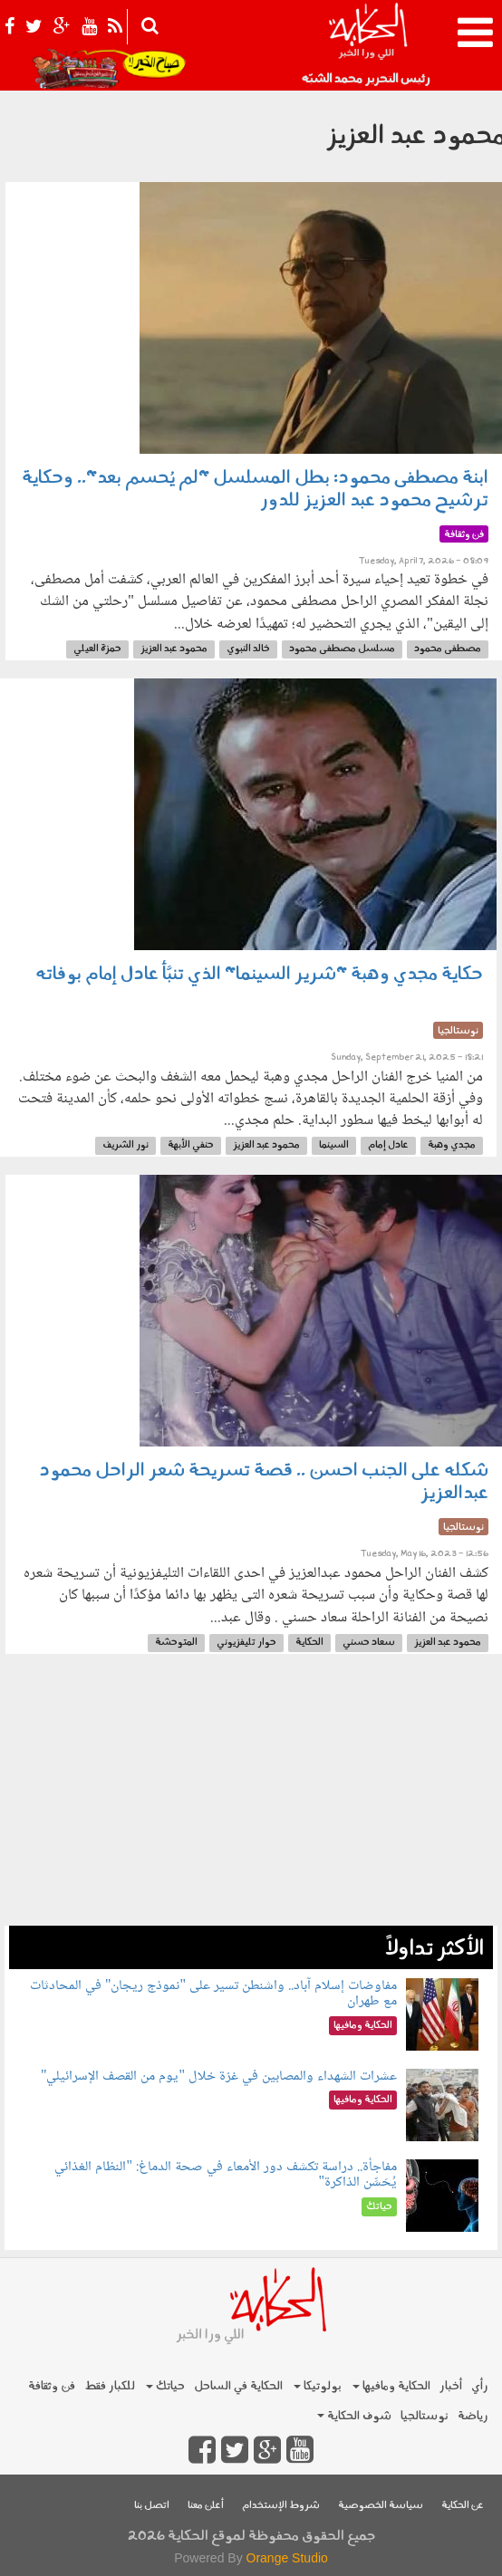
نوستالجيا (425, 2416)
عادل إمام (388, 1145)
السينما (334, 1145)
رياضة (473, 2416)
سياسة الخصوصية (380, 2506)
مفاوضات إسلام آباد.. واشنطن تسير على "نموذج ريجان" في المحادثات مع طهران (213, 1994)
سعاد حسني (369, 1642)
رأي (479, 2386)
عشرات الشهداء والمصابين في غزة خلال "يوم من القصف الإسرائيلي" (219, 2076)
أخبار (450, 2386)
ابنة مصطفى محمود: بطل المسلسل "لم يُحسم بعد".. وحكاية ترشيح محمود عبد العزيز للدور (255, 489)
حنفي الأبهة (191, 1145)
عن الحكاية (462, 2506)
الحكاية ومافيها (391, 2386)
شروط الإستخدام (281, 2506)
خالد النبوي (248, 649)
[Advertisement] (251, 1799)
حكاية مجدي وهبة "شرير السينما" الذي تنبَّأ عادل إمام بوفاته (259, 974)
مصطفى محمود (447, 649)
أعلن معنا (206, 2506)
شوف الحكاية (354, 2416)
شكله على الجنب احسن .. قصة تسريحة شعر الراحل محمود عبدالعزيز (263, 1482)
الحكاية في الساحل (238, 2386)
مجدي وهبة (452, 1145)
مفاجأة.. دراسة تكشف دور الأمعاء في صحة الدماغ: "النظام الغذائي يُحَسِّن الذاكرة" (225, 2175)
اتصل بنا (151, 2506)
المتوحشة (176, 1642)
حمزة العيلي (97, 649)
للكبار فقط (109, 2386)
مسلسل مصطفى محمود (342, 649)
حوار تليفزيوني (246, 1642)
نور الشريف (125, 1145)
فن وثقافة (51, 2386)
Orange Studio (287, 2558)
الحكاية (309, 1642)
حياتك (165, 2386)
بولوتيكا (318, 2386)
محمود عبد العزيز (174, 649)
